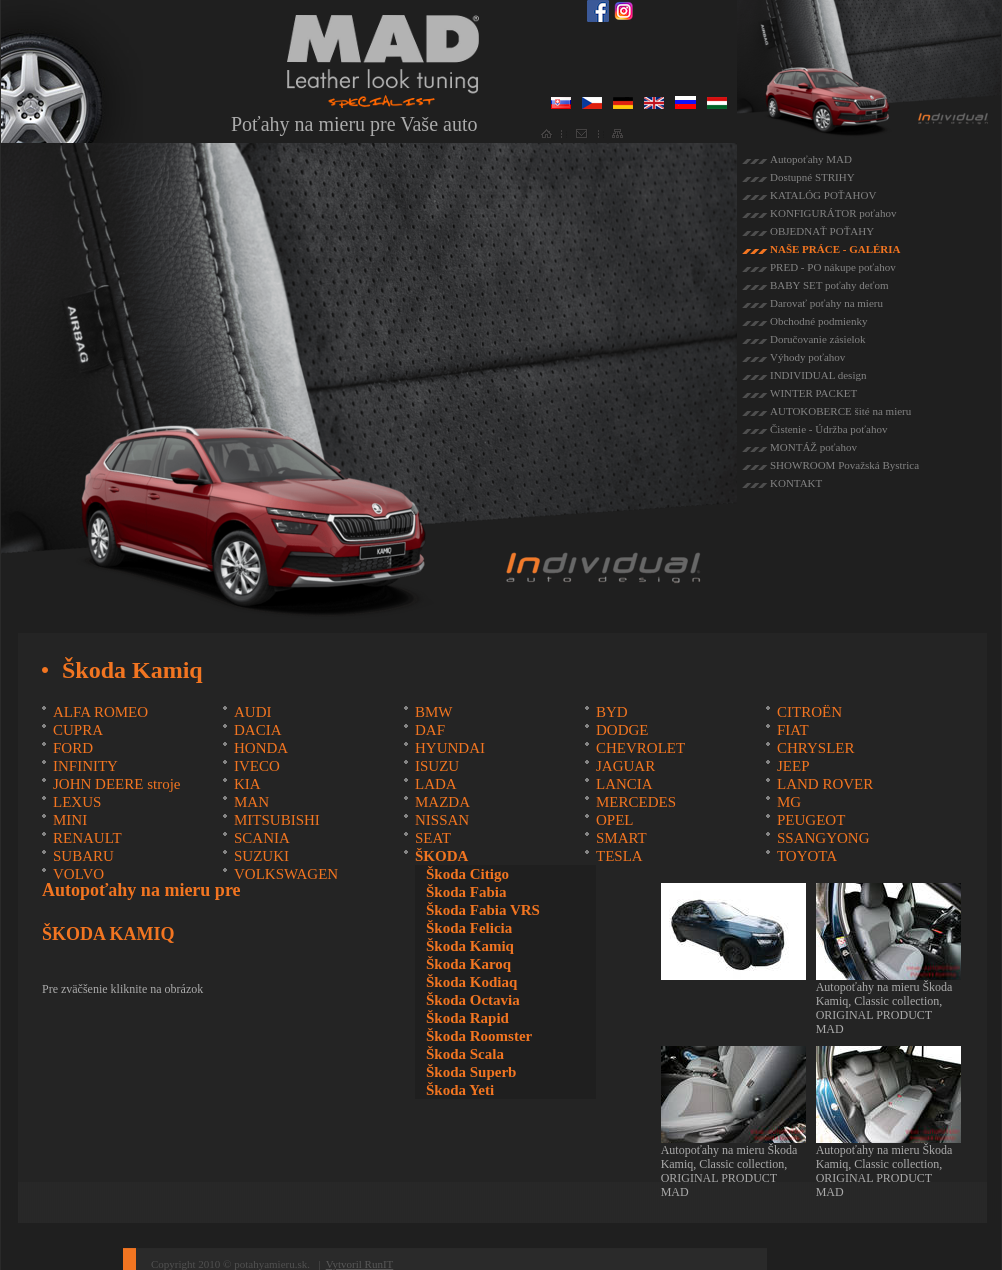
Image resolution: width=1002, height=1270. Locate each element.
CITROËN (809, 712)
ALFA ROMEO (100, 712)
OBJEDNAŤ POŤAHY (822, 231)
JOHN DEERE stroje (117, 784)
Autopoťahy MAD (811, 159)
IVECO (257, 766)
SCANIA (262, 838)
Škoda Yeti (460, 1090)
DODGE (622, 730)
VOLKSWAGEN (286, 874)
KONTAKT (796, 483)
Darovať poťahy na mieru (826, 303)
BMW (434, 712)
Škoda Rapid (467, 1018)
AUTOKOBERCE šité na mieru (840, 411)
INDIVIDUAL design (818, 375)
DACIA (258, 730)
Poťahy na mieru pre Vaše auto (354, 124)
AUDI (253, 712)
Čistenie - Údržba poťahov (828, 429)
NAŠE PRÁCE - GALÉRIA (835, 249)
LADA (436, 784)
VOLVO (78, 874)
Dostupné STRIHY (812, 177)
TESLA (619, 856)
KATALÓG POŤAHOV (823, 195)
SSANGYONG (823, 838)
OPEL (615, 820)
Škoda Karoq (468, 964)
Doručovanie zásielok (818, 339)
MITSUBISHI (277, 820)
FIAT (793, 730)
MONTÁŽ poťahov (813, 447)
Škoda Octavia (473, 1000)
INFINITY (85, 766)
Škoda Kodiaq (471, 982)
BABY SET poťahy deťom (829, 285)
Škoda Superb (471, 1072)
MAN (251, 802)
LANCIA (624, 784)
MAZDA (442, 802)
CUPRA (78, 730)
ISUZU (437, 766)
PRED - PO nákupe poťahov (833, 267)
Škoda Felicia (469, 928)
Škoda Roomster (479, 1036)
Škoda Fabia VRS (483, 910)
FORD (73, 748)
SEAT (433, 838)
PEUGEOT (811, 820)
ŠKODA (441, 856)
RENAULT (87, 838)
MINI (70, 820)
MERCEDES (636, 802)
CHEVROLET (640, 748)
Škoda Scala (465, 1054)
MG (789, 802)
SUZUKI (261, 856)
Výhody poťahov (807, 357)
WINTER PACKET (813, 393)
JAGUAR (625, 766)
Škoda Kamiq (470, 946)
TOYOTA (807, 856)
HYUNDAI (450, 748)
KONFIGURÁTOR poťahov (833, 213)
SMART (621, 838)
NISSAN (442, 820)
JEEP (793, 766)
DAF (430, 730)
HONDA (261, 748)
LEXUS (77, 802)
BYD (612, 712)
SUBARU (83, 856)
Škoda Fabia (466, 892)
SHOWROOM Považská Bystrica (844, 465)
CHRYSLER (816, 748)
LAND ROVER (825, 784)
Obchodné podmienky (818, 321)
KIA (247, 784)
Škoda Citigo (467, 874)
